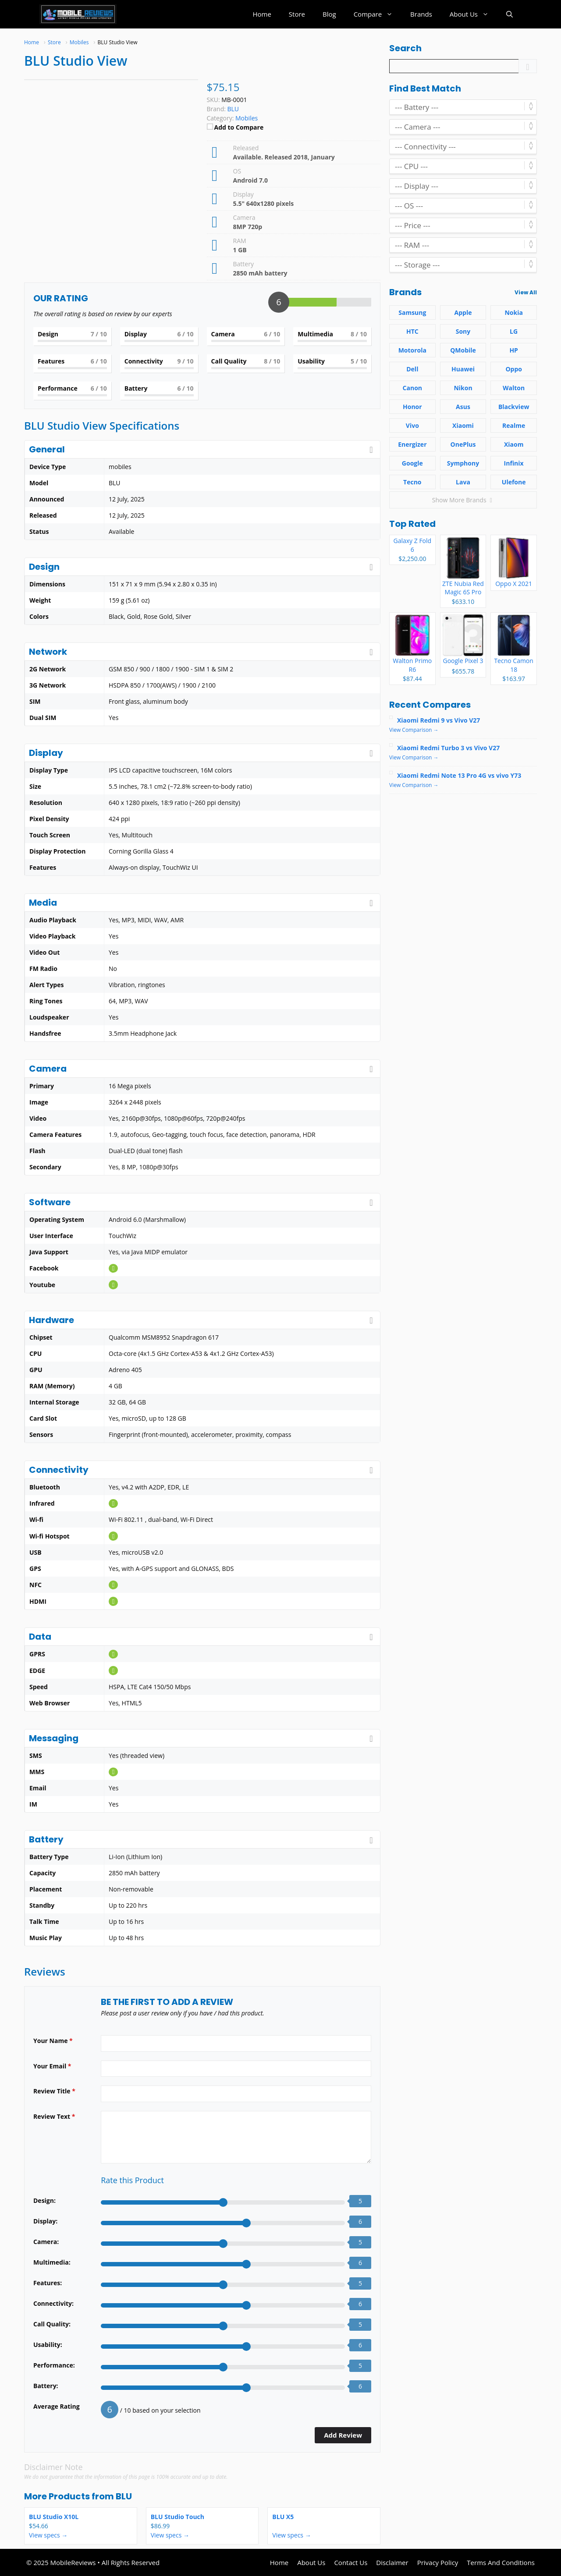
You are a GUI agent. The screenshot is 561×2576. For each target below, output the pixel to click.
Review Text (54, 2116)
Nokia (513, 312)
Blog (329, 14)
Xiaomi (463, 425)
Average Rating (56, 2406)
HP (513, 350)
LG (514, 331)
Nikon (463, 388)
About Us (473, 14)
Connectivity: (53, 2303)
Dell (412, 369)
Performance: (54, 2365)
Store (297, 14)
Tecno (412, 482)
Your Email (52, 2066)
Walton (514, 388)
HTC (412, 331)
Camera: (46, 2241)
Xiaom (513, 444)
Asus (463, 406)
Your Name (53, 2040)
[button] (509, 14)
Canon (412, 388)
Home (261, 14)
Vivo (412, 425)
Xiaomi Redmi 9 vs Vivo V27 (438, 720)
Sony (463, 331)
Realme (513, 425)
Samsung (412, 312)
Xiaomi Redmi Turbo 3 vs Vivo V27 (448, 748)
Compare (377, 14)
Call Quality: (52, 2324)
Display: (45, 2221)
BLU (124, 2496)
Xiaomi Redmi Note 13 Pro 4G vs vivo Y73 (459, 775)
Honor (412, 406)
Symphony (463, 463)
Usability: (47, 2344)
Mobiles (246, 118)
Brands (421, 14)
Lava (463, 482)
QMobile (463, 350)
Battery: (45, 2386)
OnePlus (463, 444)
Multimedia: (52, 2262)
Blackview (513, 406)
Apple (463, 312)
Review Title (54, 2091)
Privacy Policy (437, 2562)
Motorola (412, 350)
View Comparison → (414, 730)
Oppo (513, 369)
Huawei (463, 369)
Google (412, 463)
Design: (44, 2200)
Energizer (412, 444)
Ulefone (514, 482)
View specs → (48, 2535)
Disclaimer (392, 2562)
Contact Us (350, 2562)
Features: (47, 2283)
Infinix (514, 463)
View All (526, 292)
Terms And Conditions (501, 2562)
